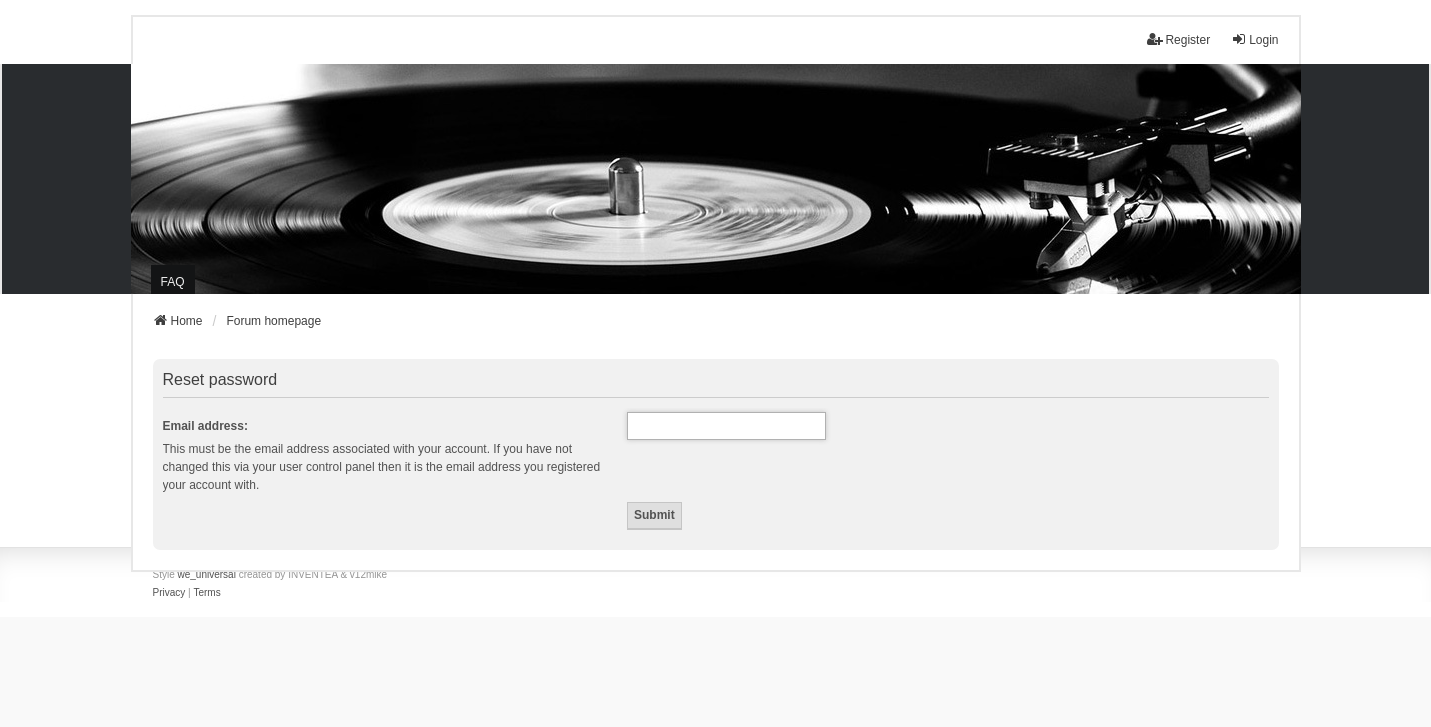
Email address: (205, 426)
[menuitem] (169, 593)
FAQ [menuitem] (173, 282)
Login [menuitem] (1254, 39)
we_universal (207, 574)
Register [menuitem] (1178, 39)
